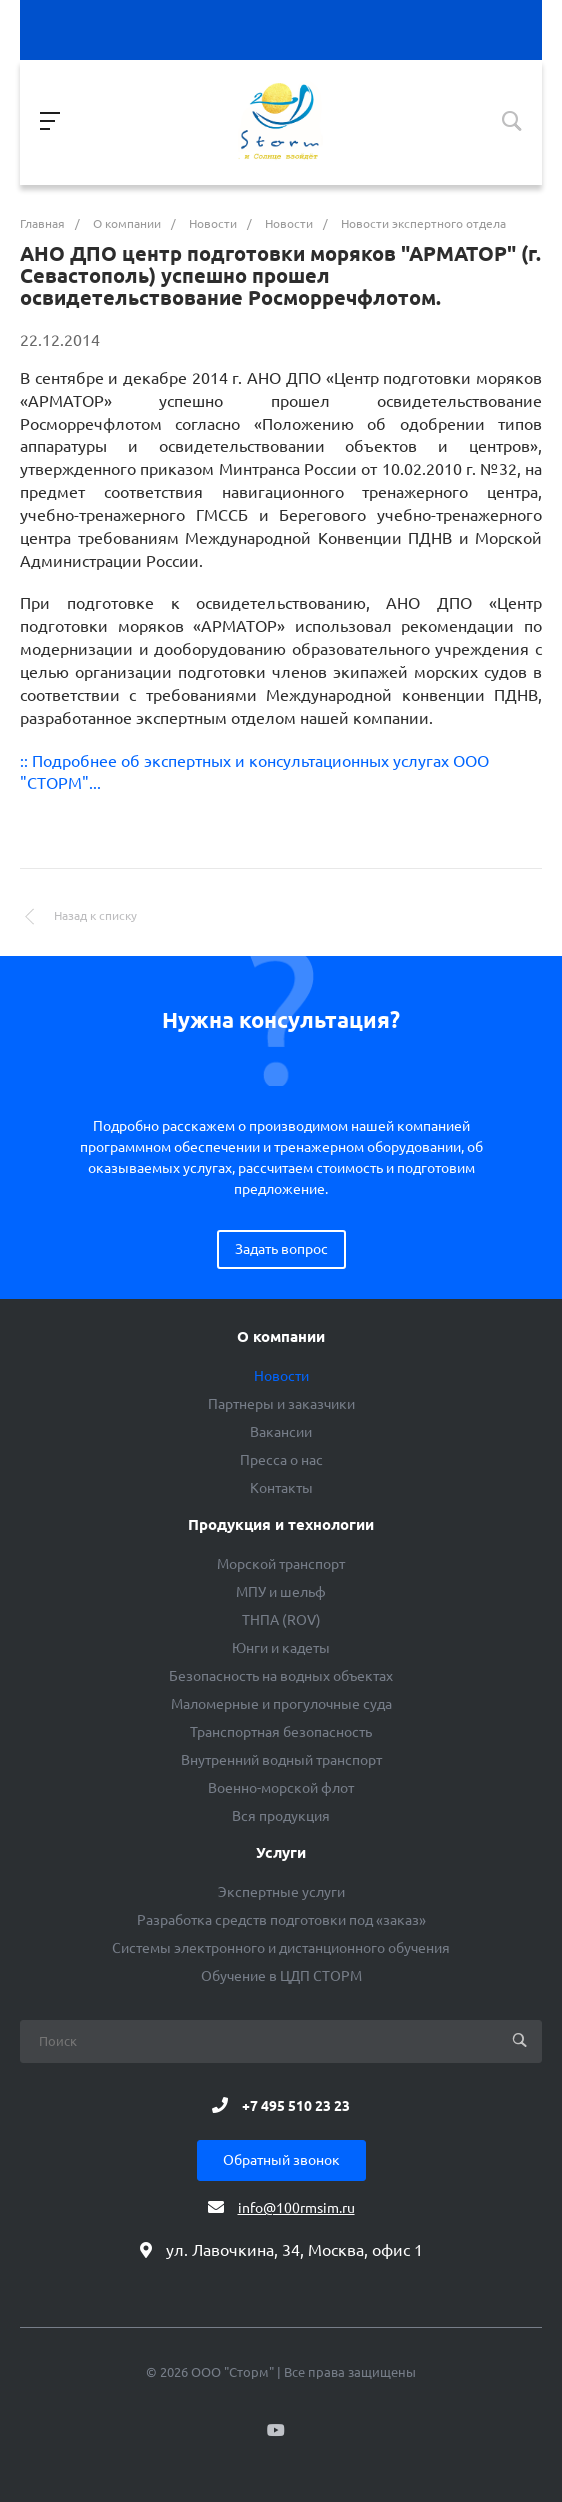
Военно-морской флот (281, 1788)
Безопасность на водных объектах (281, 1676)
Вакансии (281, 1432)
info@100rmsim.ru (296, 2208)
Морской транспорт (281, 1564)
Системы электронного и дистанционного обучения (281, 1948)
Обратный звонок (281, 2160)
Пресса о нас (281, 1460)
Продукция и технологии (281, 1525)
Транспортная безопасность (281, 1732)
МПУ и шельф (281, 1592)
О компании (281, 1337)
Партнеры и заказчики (281, 1404)
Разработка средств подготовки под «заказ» (281, 1920)
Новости (281, 1376)
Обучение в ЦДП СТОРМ (281, 1976)
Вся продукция (281, 1816)
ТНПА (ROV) (281, 1620)
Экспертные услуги (281, 1892)
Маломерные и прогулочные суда (281, 1704)
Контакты (281, 1488)
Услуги (281, 1853)
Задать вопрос (281, 1249)
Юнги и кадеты (281, 1648)
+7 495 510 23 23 (296, 2105)
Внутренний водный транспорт (281, 1760)
